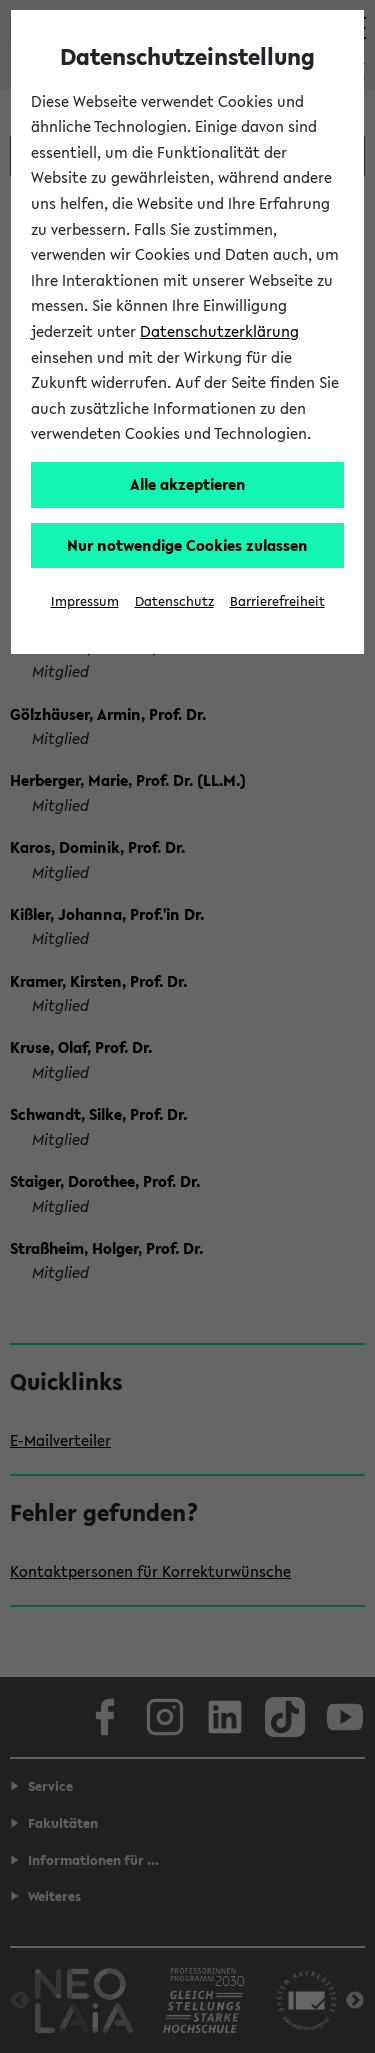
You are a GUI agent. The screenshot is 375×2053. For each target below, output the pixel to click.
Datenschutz (174, 601)
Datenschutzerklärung (219, 331)
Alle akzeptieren (188, 484)
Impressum (85, 601)
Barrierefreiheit (277, 601)
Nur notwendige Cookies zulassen (187, 545)
